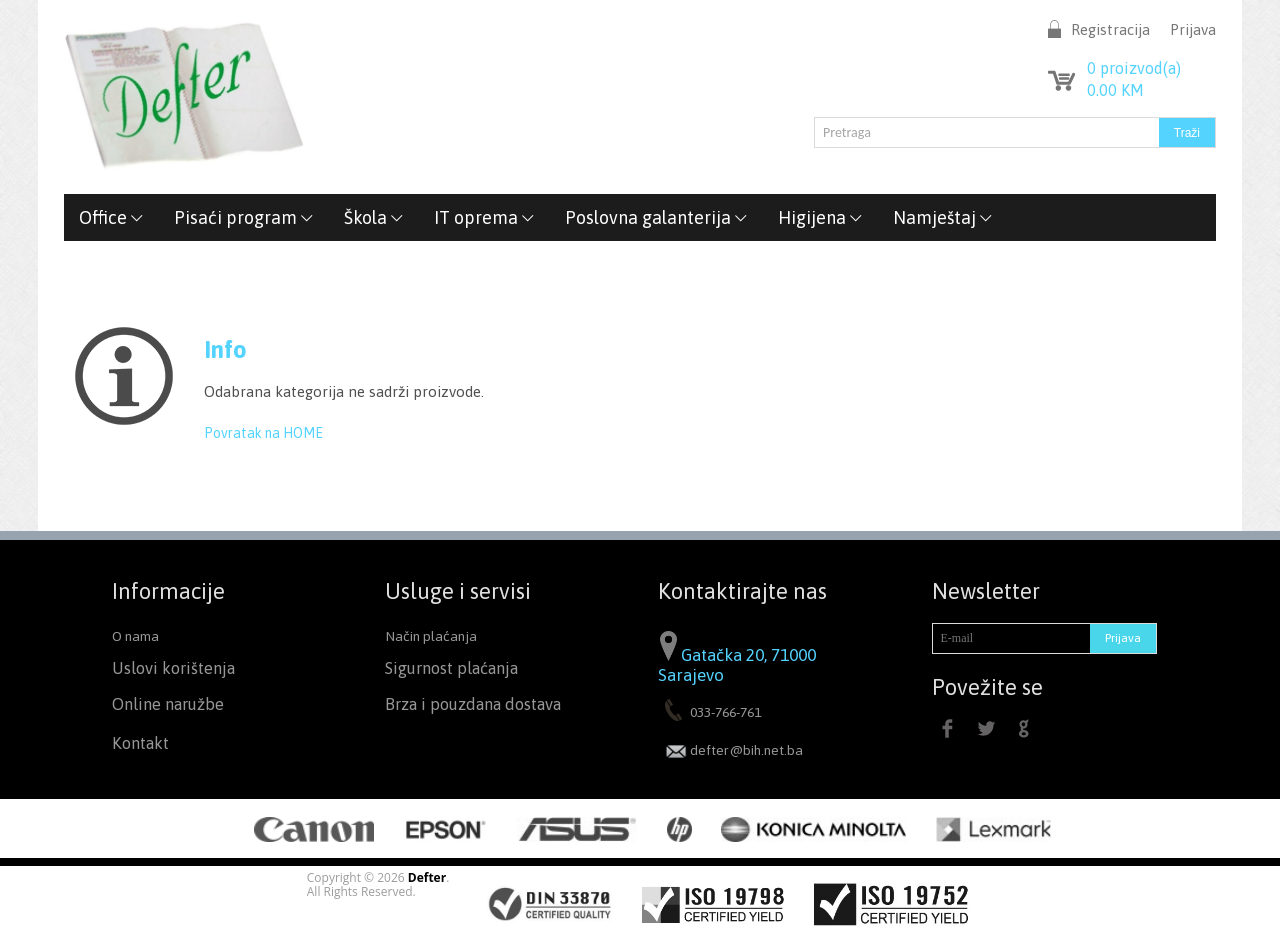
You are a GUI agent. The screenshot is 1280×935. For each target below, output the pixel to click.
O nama (135, 636)
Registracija (1110, 29)
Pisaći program (244, 217)
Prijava (1193, 29)
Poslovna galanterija (656, 217)
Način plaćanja (431, 636)
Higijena (820, 217)
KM (1115, 90)
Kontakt (140, 743)
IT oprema (484, 217)
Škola (374, 217)
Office (111, 217)
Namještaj (943, 217)
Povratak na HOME (263, 433)
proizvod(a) (1134, 68)
